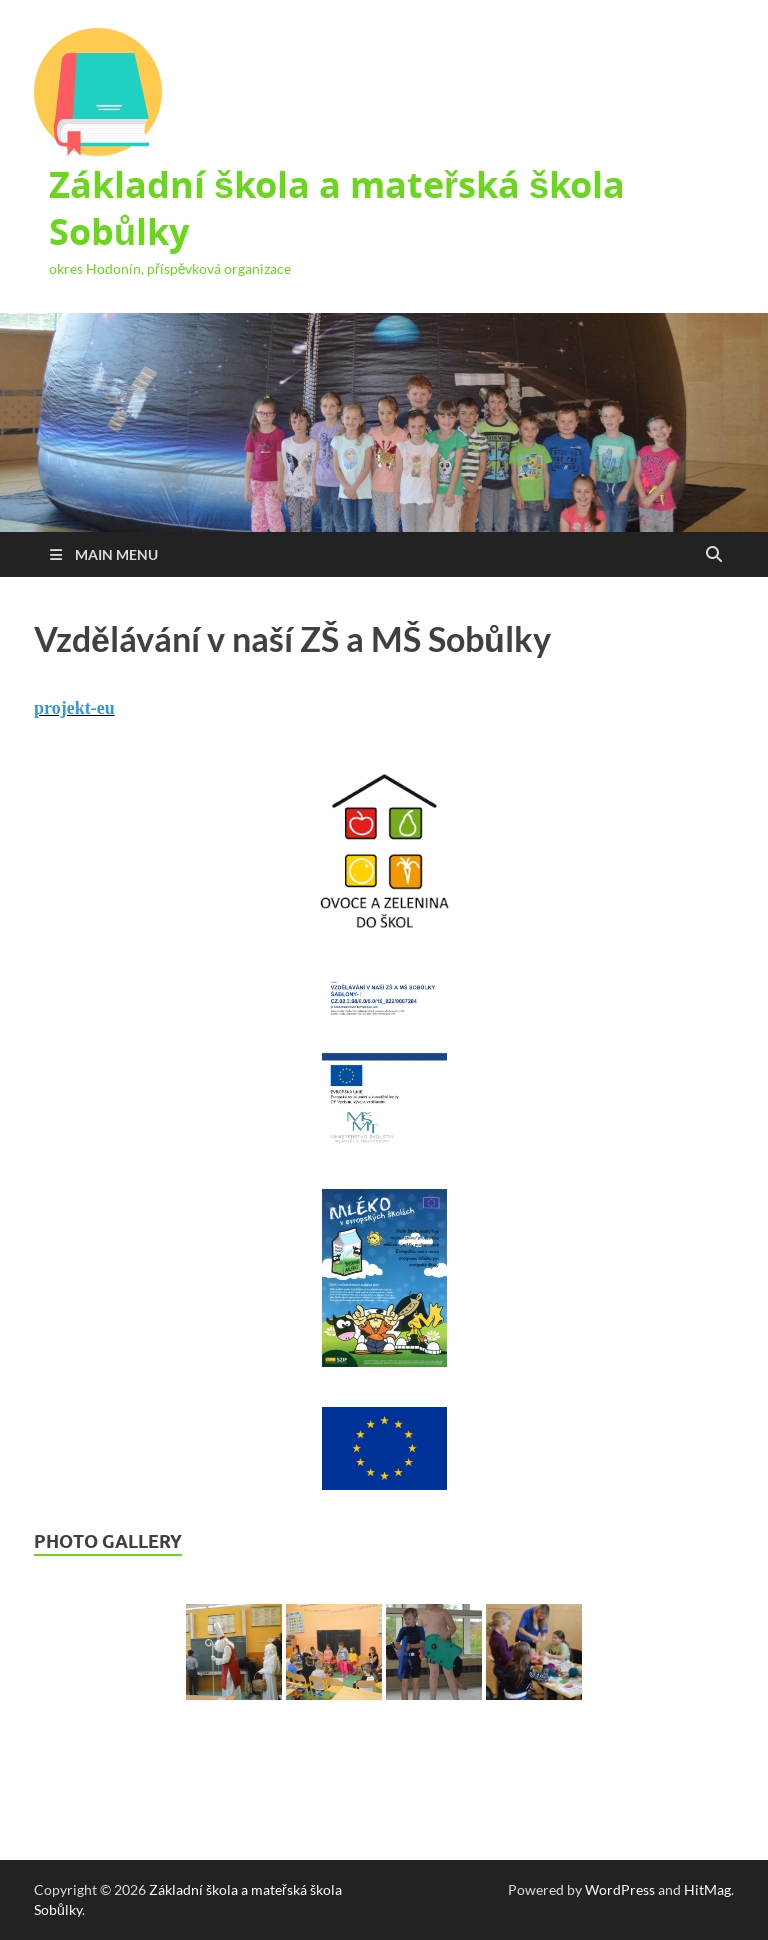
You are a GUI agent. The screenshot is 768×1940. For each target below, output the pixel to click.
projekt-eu (74, 708)
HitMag (707, 1889)
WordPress (620, 1889)
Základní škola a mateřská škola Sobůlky (337, 208)
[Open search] (714, 555)
